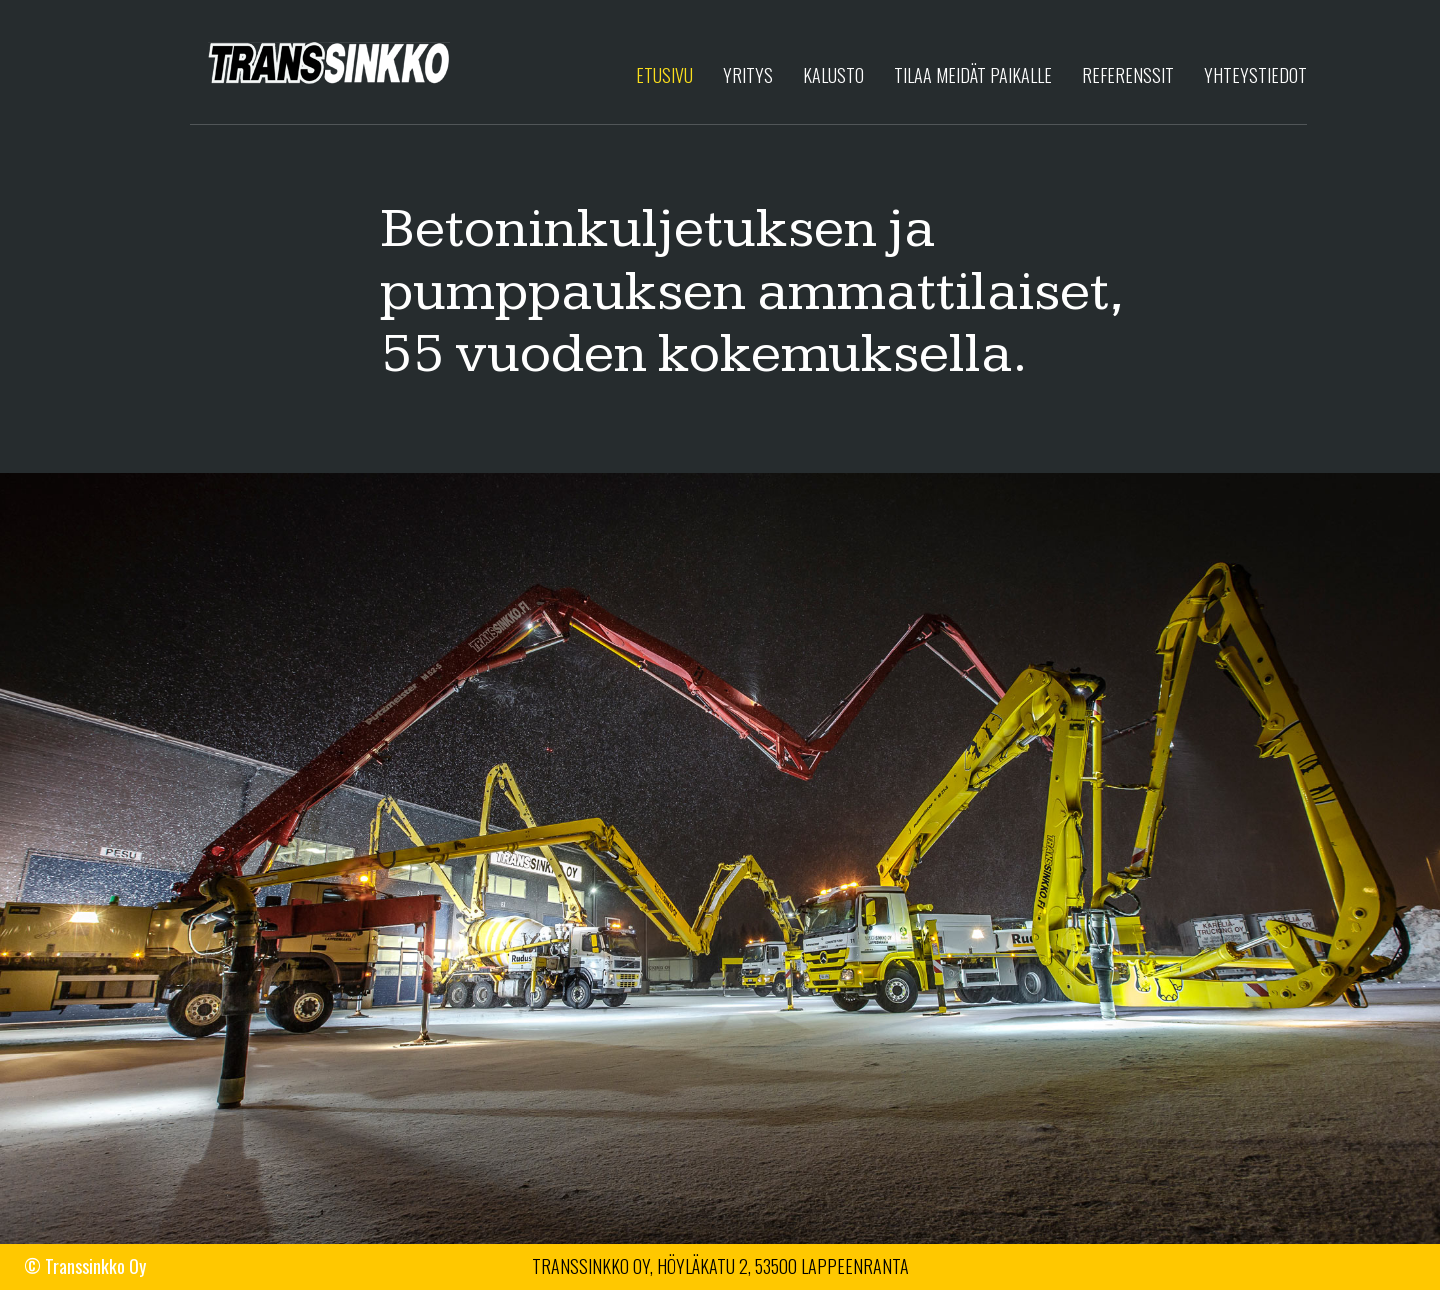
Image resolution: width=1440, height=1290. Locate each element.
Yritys (748, 75)
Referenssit (1128, 75)
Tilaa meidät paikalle (973, 75)
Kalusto (833, 75)
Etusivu (664, 75)
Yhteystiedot (1255, 75)
